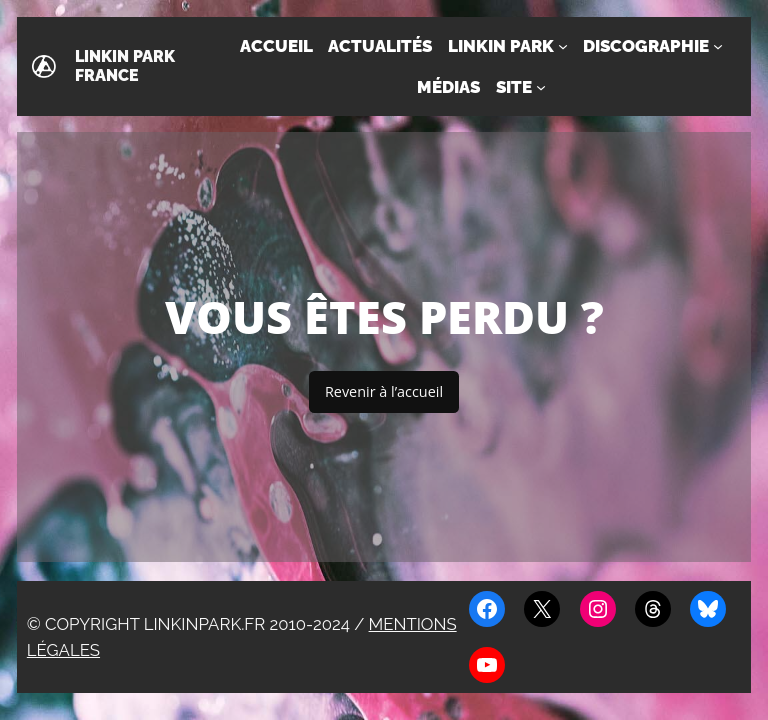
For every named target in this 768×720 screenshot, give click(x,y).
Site (514, 87)
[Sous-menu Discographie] (718, 46)
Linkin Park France (125, 66)
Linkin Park (501, 46)
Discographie (646, 46)
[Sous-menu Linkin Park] (563, 46)
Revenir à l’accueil (384, 391)
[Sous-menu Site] (541, 87)
